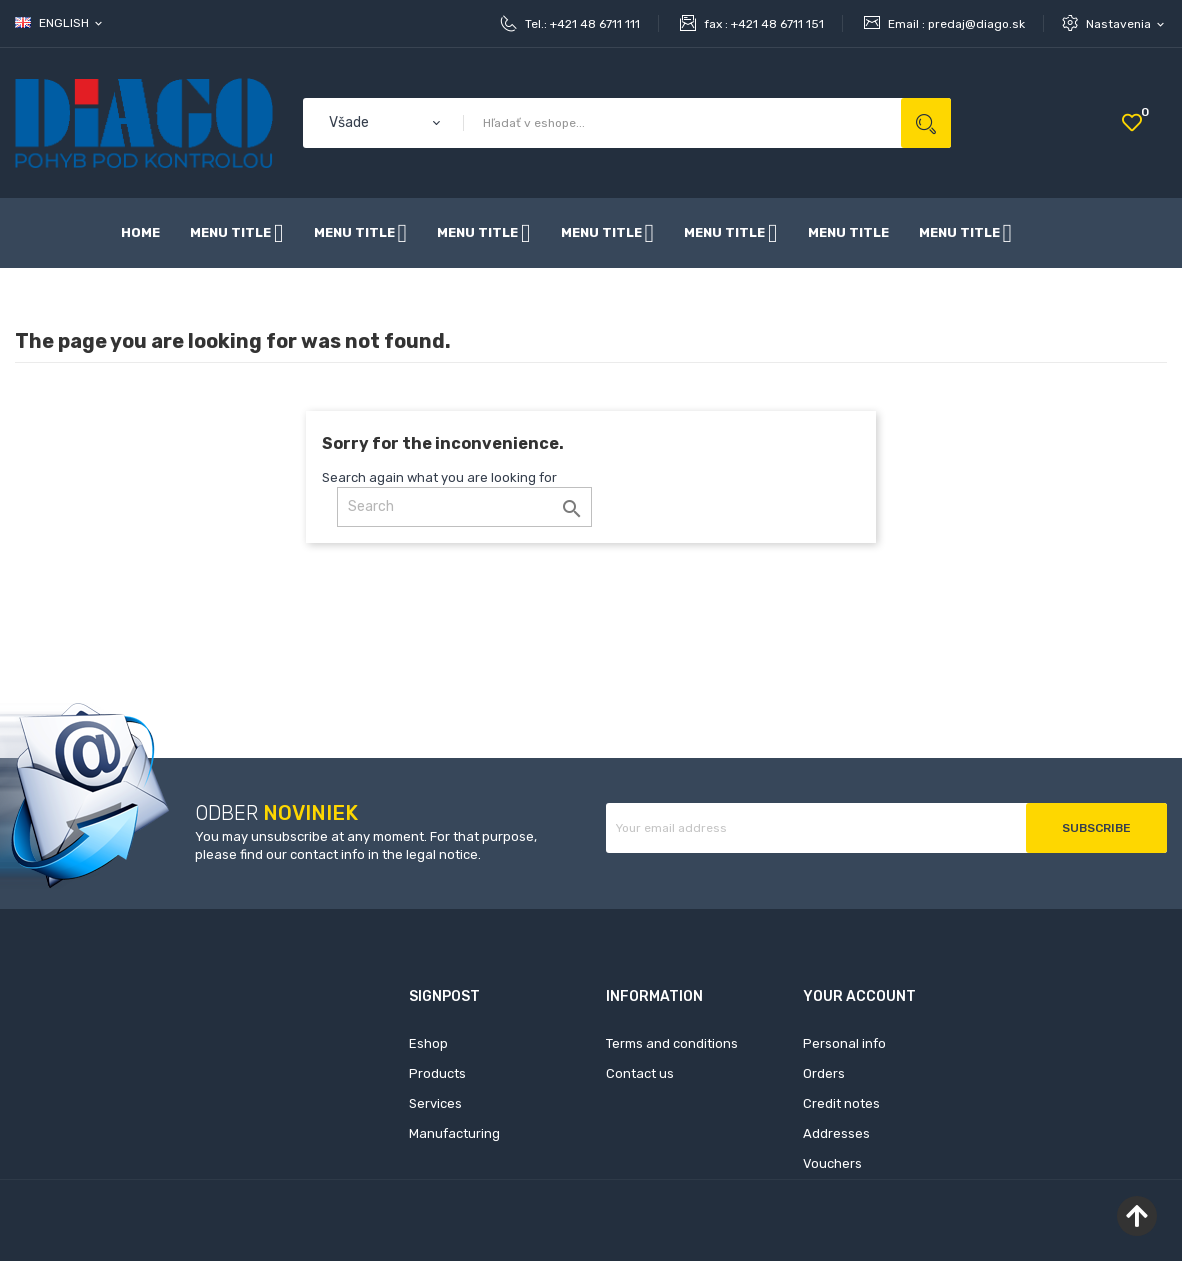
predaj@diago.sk (976, 24)
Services (435, 1103)
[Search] (464, 507)
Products (437, 1073)
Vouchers (832, 1163)
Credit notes (841, 1103)
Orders (824, 1073)
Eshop (428, 1043)
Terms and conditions (672, 1043)
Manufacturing (454, 1133)
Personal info (844, 1043)
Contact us (640, 1073)
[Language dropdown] (60, 23)
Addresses (836, 1133)
